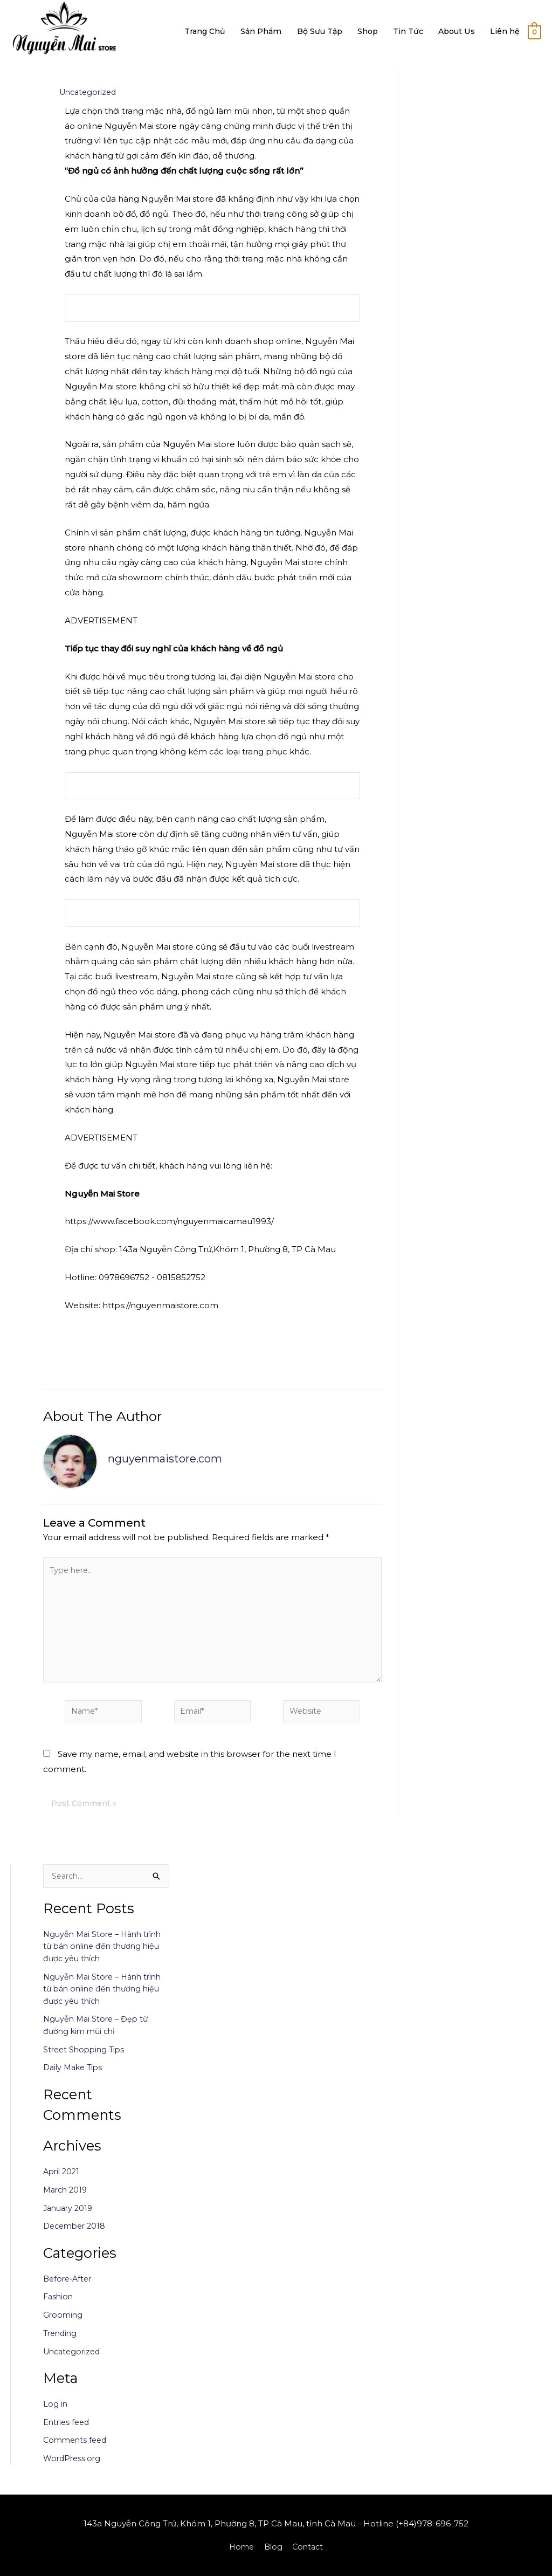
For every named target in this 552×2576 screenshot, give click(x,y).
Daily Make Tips (75, 2077)
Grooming (63, 2324)
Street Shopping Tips (86, 2058)
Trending (61, 2343)
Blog (272, 2546)
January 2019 (69, 2217)
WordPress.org (73, 2468)
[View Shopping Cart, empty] (534, 32)
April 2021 (62, 2181)
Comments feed (77, 2449)
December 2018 (76, 2235)
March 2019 (67, 2199)
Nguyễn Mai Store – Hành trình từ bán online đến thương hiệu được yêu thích (106, 1956)
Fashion (59, 2306)
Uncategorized (90, 92)
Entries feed (67, 2432)
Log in (55, 2413)
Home (239, 2546)
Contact (309, 2546)
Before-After (69, 2288)
